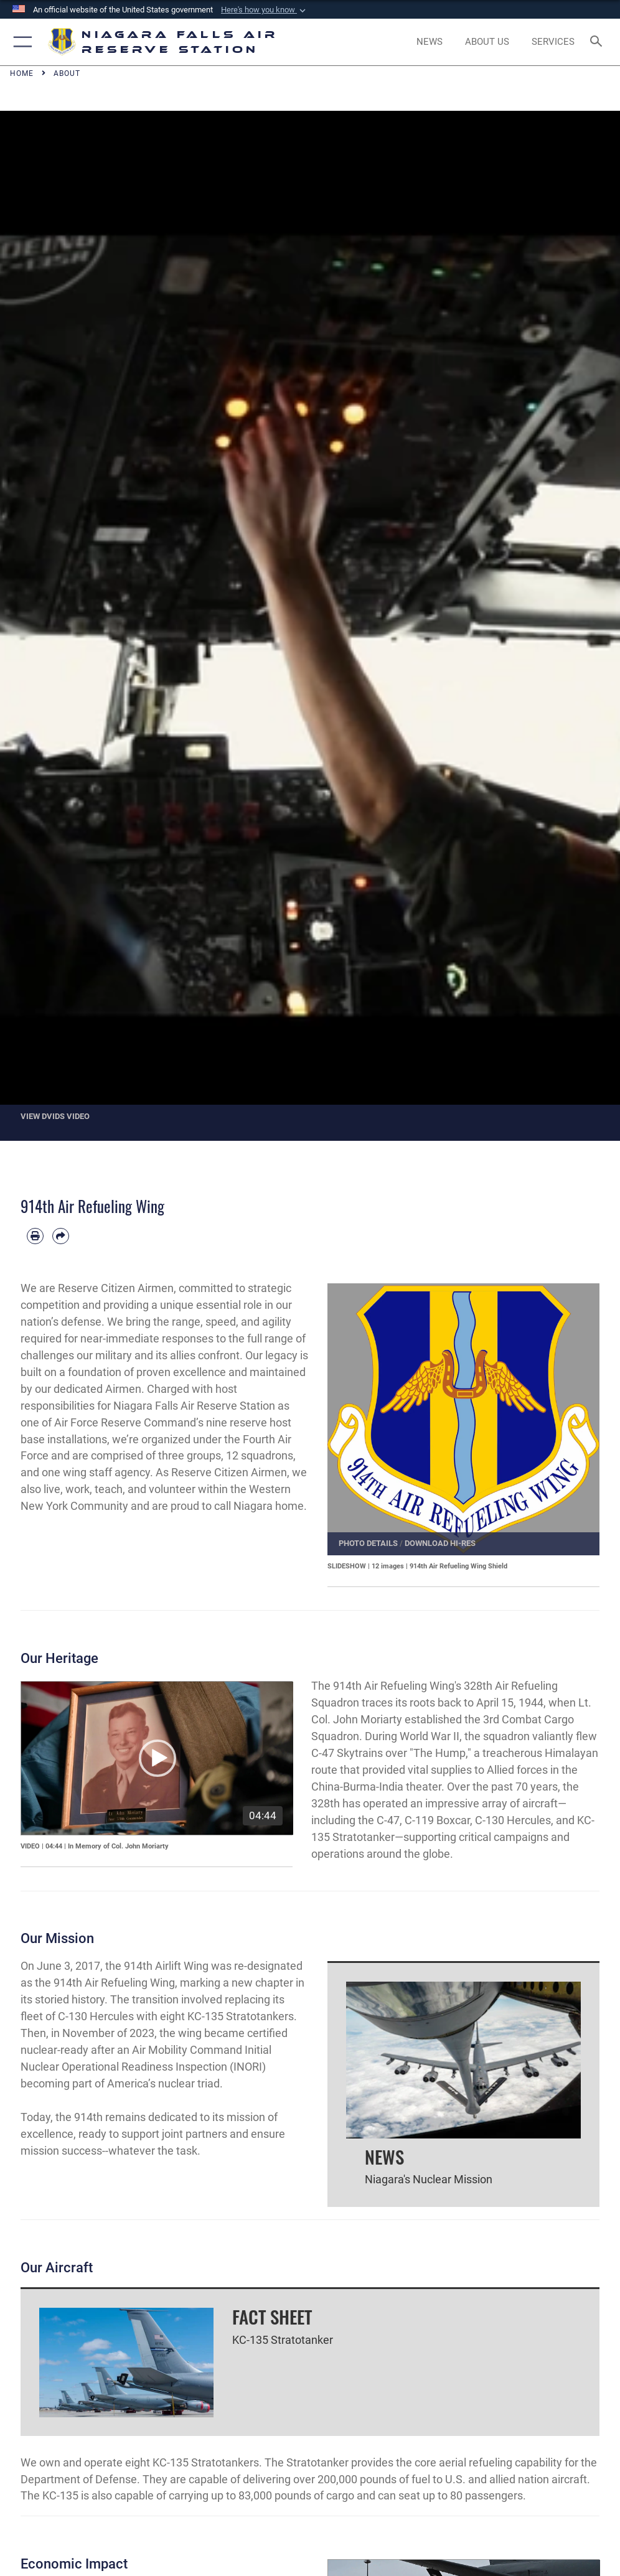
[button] (264, 10)
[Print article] (35, 1236)
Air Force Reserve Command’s (129, 1422)
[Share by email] (60, 1236)
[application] (157, 1758)
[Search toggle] (599, 41)
